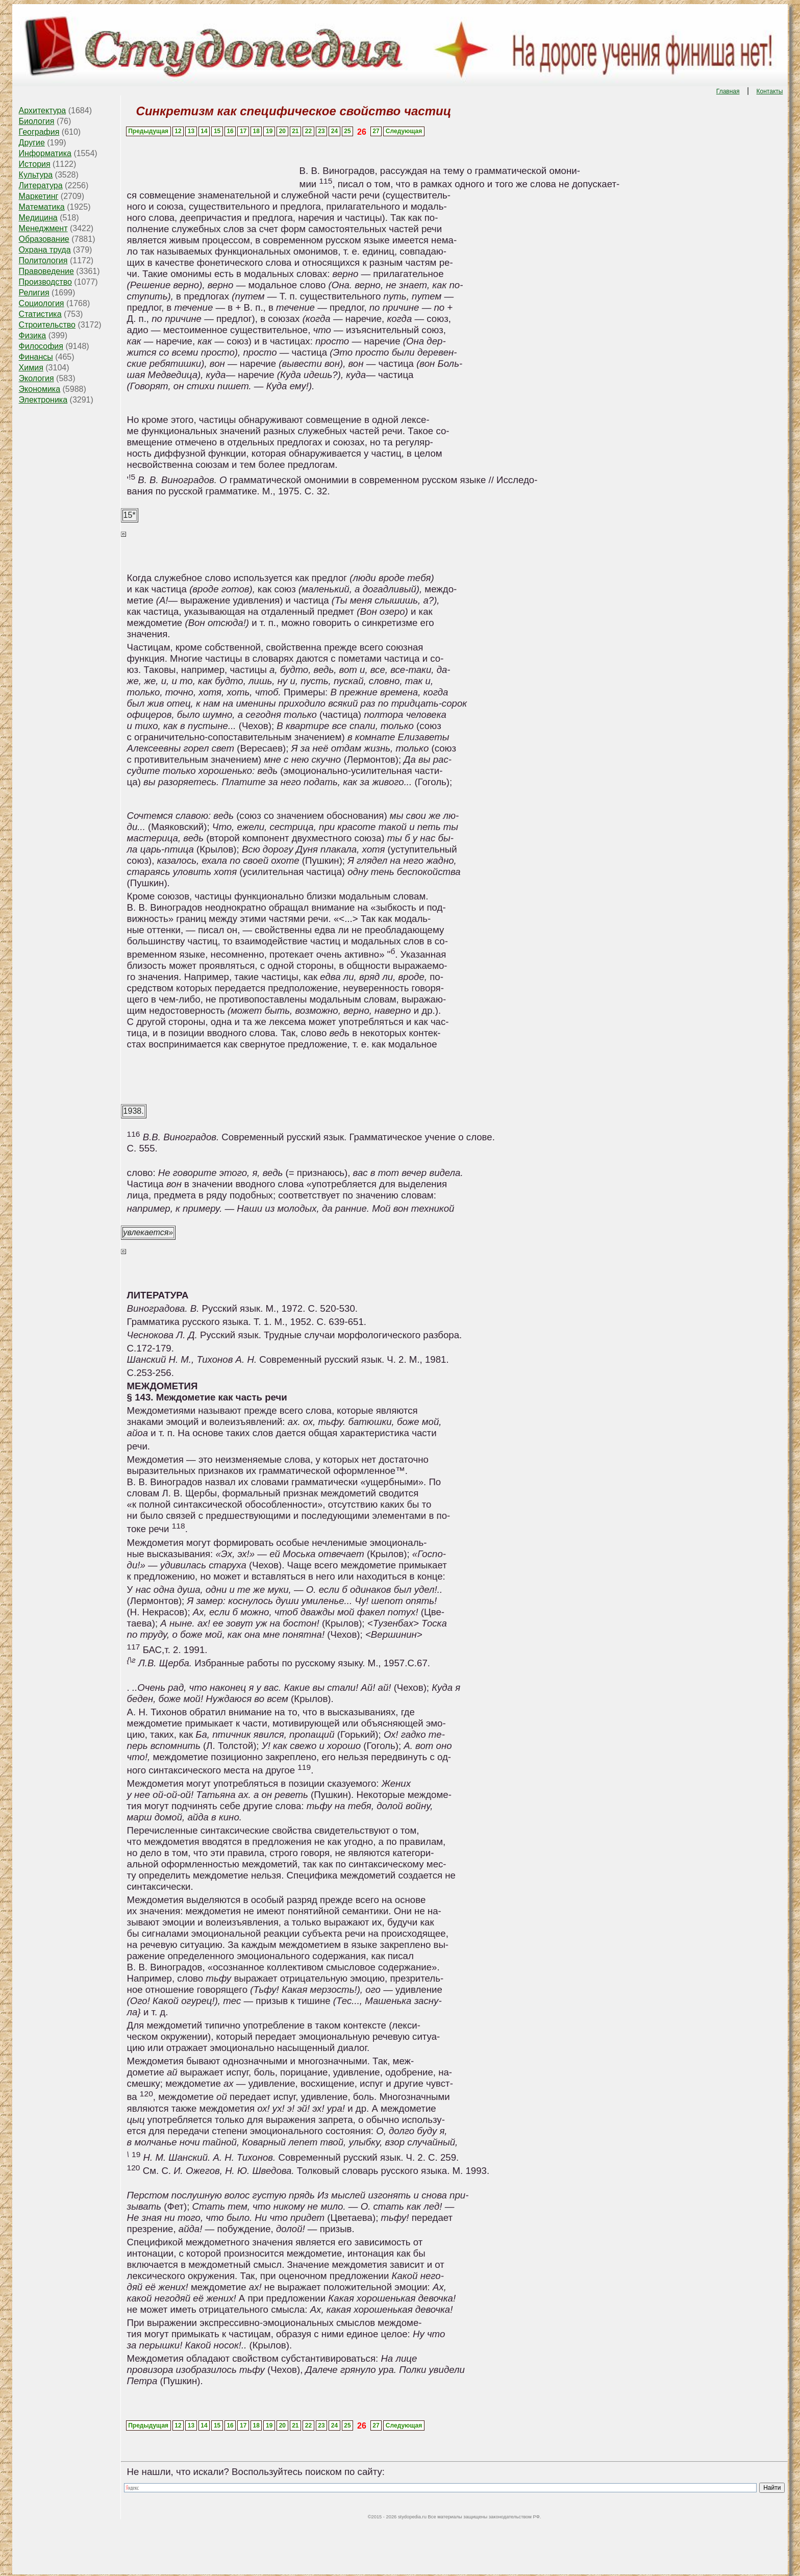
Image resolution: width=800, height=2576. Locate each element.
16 (230, 131)
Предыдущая (148, 131)
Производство (45, 282)
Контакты (770, 91)
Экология (36, 378)
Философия (41, 346)
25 (347, 131)
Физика (32, 335)
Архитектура (42, 110)
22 (308, 131)
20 (282, 131)
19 (269, 131)
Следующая (404, 131)
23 (321, 131)
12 (177, 131)
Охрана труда (45, 249)
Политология (43, 260)
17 (243, 131)
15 (217, 131)
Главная (728, 91)
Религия (34, 292)
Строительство (47, 324)
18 (256, 131)
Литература (41, 185)
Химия (31, 367)
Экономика (40, 389)
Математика (42, 207)
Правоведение (46, 271)
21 (295, 131)
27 (375, 131)
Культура (36, 174)
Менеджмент (43, 228)
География (39, 132)
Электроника (43, 399)
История (35, 164)
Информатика (45, 153)
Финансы (36, 357)
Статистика (40, 314)
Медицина (38, 217)
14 (204, 131)
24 (334, 131)
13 (191, 131)
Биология (37, 121)
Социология (41, 303)
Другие (32, 142)
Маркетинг (39, 196)
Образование (44, 239)
